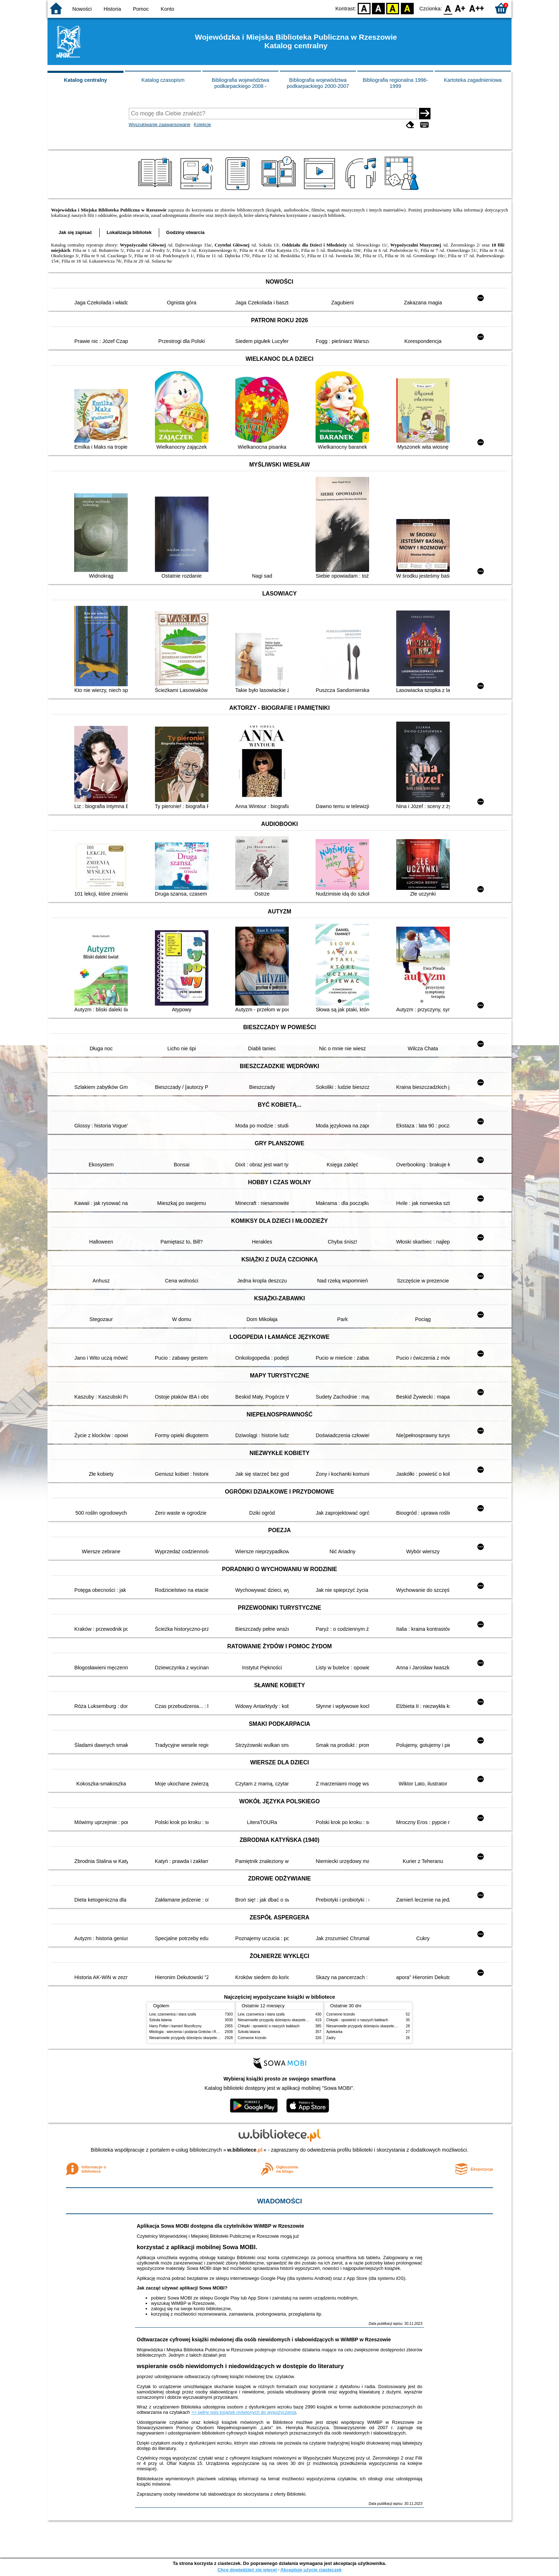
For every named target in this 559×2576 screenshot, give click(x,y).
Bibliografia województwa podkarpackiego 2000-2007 (318, 83)
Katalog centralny (85, 80)
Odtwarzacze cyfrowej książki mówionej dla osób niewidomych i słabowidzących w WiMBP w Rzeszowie (264, 2339)
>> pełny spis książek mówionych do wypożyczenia (243, 2412)
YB (393, 8)
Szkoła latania (160, 2020)
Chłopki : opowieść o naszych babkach (268, 2026)
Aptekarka (334, 2032)
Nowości (82, 9)
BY (407, 8)
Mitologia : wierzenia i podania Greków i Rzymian (188, 2032)
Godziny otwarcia (185, 232)
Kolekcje (202, 124)
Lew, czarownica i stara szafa (172, 2014)
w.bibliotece (245, 2150)
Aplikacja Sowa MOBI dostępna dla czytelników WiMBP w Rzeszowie (220, 2226)
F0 (447, 8)
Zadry (331, 2038)
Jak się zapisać (75, 232)
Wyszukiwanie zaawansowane (160, 124)
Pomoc (141, 9)
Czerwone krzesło (252, 2038)
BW (378, 8)
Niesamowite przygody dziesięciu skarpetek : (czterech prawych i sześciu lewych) (214, 2038)
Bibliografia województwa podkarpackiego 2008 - (240, 83)
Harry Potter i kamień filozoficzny (175, 2026)
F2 (476, 8)
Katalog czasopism (163, 80)
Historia (112, 9)
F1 (460, 8)
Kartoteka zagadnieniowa (473, 80)
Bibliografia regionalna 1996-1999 (395, 83)
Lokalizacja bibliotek (129, 232)
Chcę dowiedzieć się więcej (247, 2569)
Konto (167, 9)
